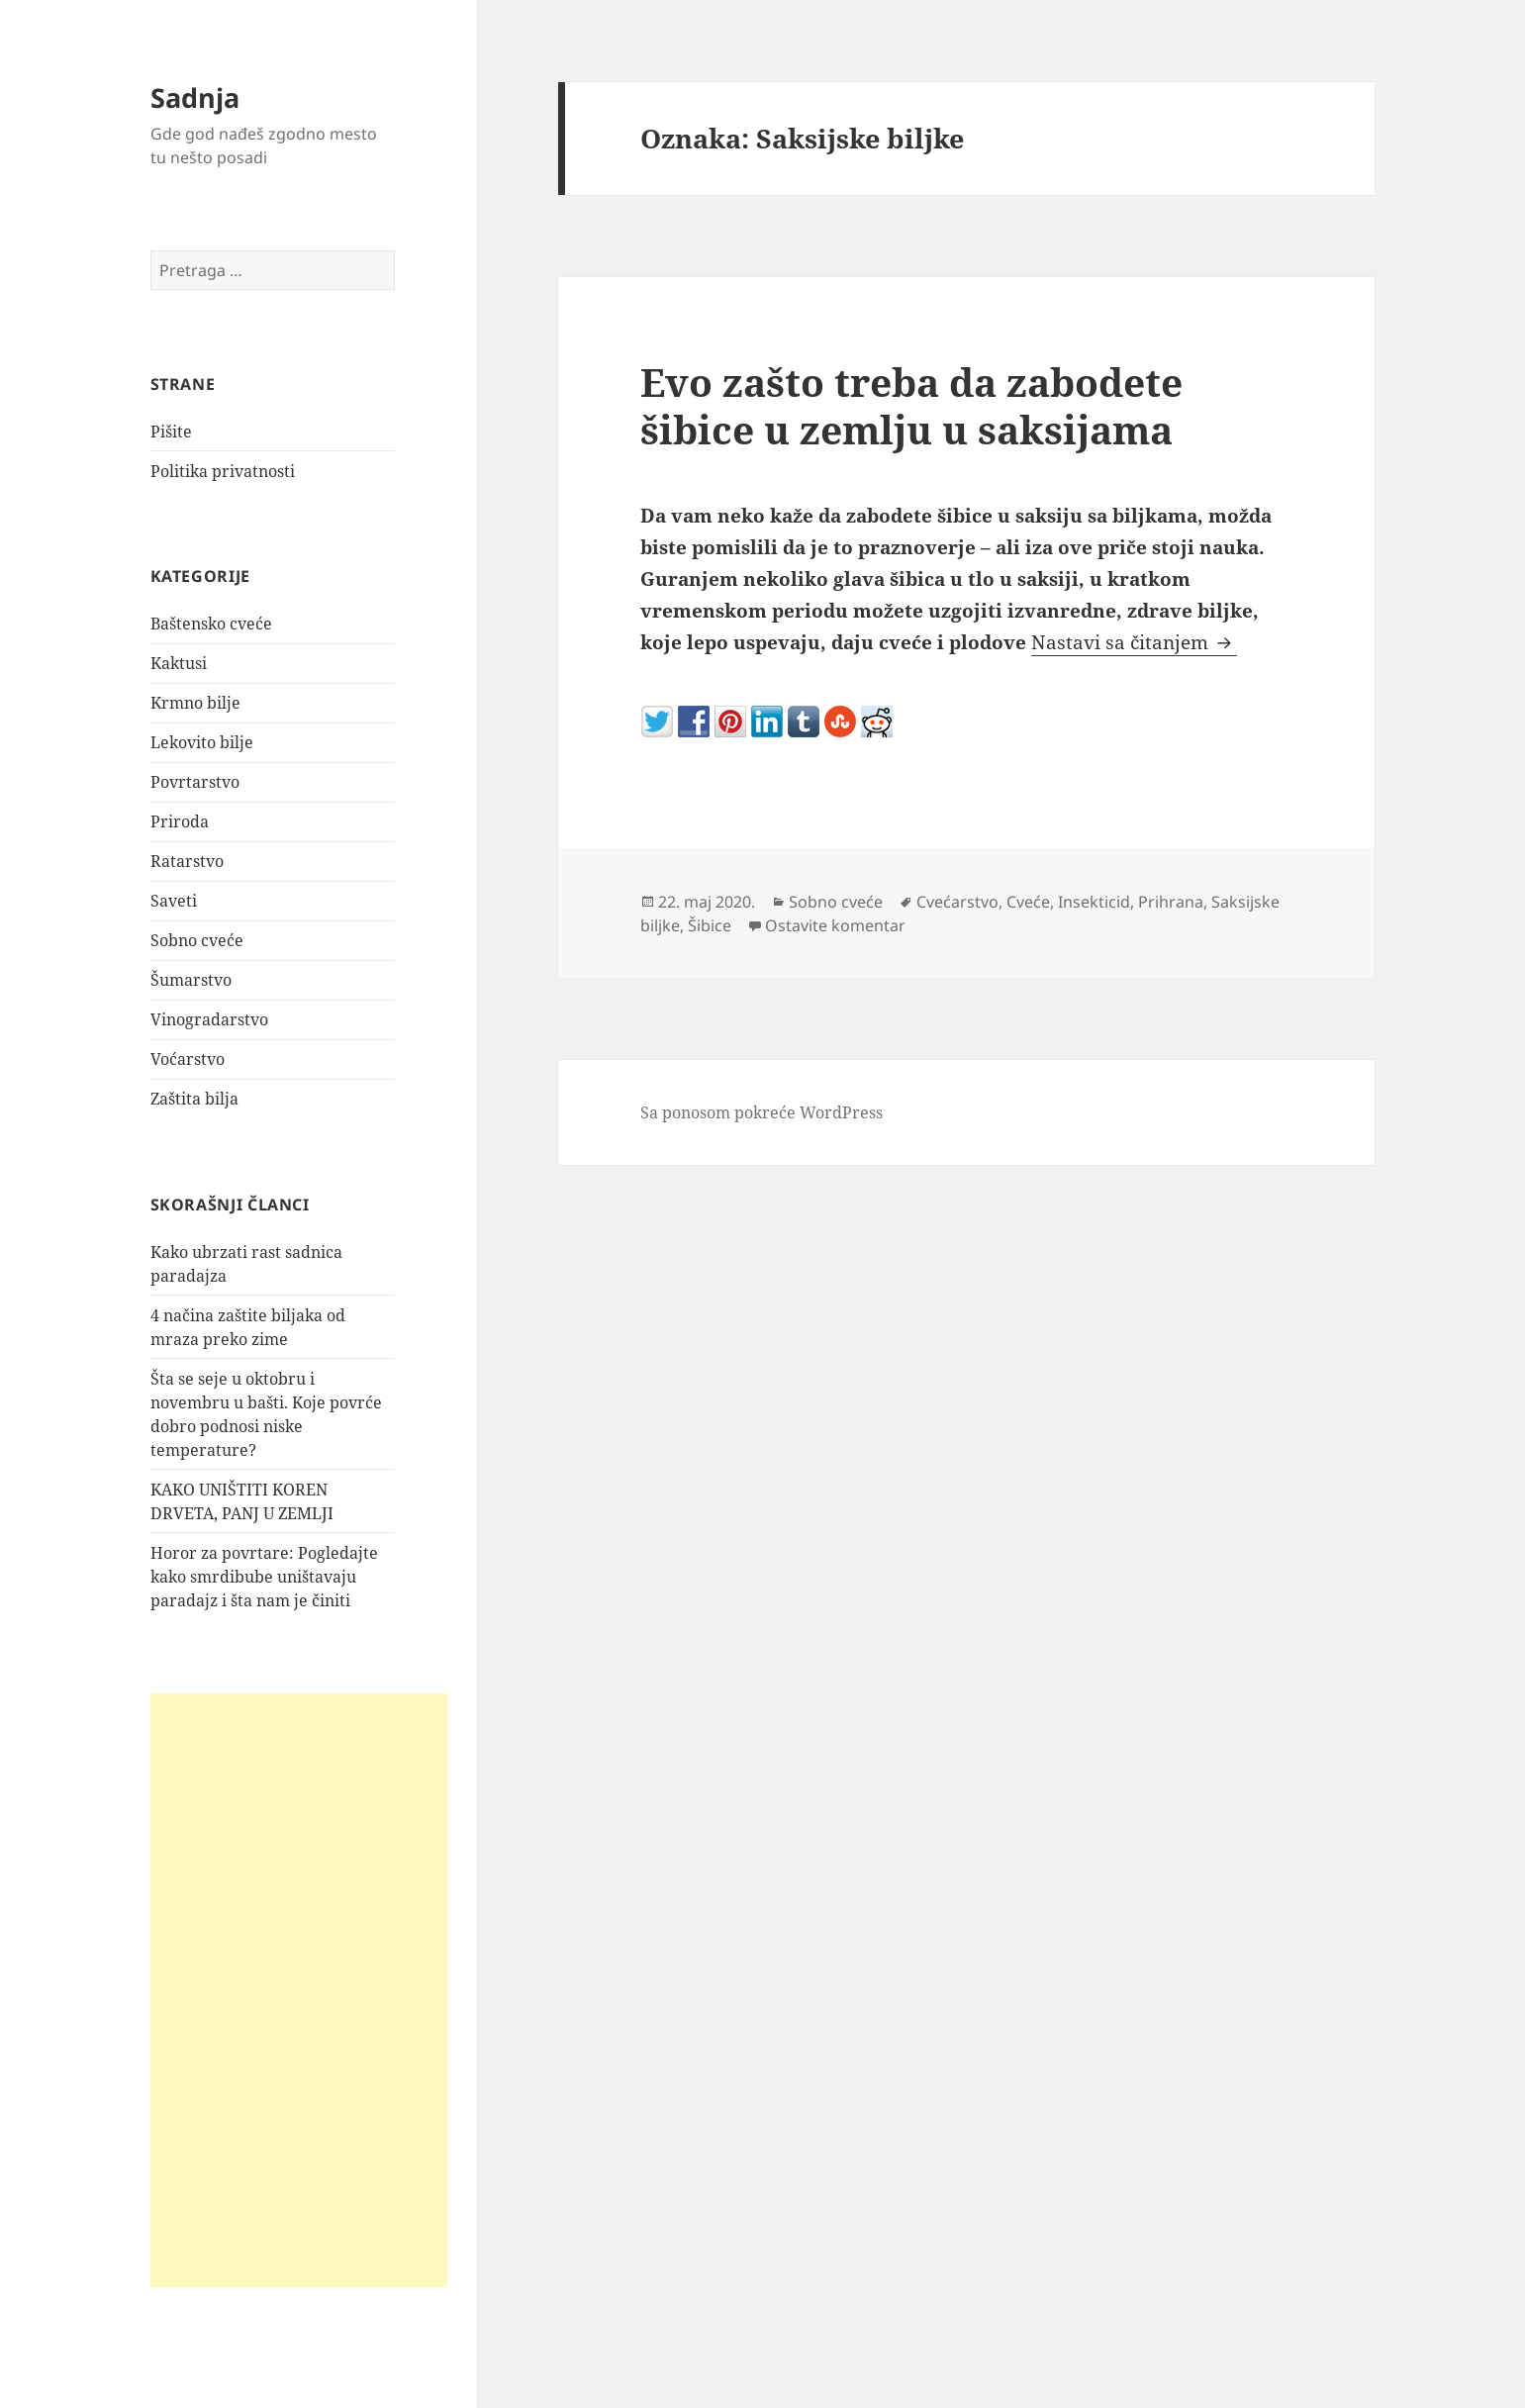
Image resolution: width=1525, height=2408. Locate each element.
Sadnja (194, 97)
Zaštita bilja (194, 1098)
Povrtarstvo (194, 782)
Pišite (171, 431)
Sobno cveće (196, 940)
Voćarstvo (187, 1059)
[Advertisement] (298, 1990)
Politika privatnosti (222, 471)
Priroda (179, 821)
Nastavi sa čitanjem (1134, 642)
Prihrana (1170, 902)
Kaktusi (178, 663)
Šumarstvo (191, 980)
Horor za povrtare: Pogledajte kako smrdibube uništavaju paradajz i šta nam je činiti (264, 1576)
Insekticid (1094, 902)
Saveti (173, 901)
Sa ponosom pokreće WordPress (761, 1112)
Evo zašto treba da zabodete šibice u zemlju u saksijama (911, 405)
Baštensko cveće (211, 623)
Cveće (1028, 902)
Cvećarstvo (957, 902)
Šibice (709, 925)
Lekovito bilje (201, 742)
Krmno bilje (195, 703)
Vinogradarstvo (209, 1019)
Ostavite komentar (835, 925)
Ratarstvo (187, 861)
